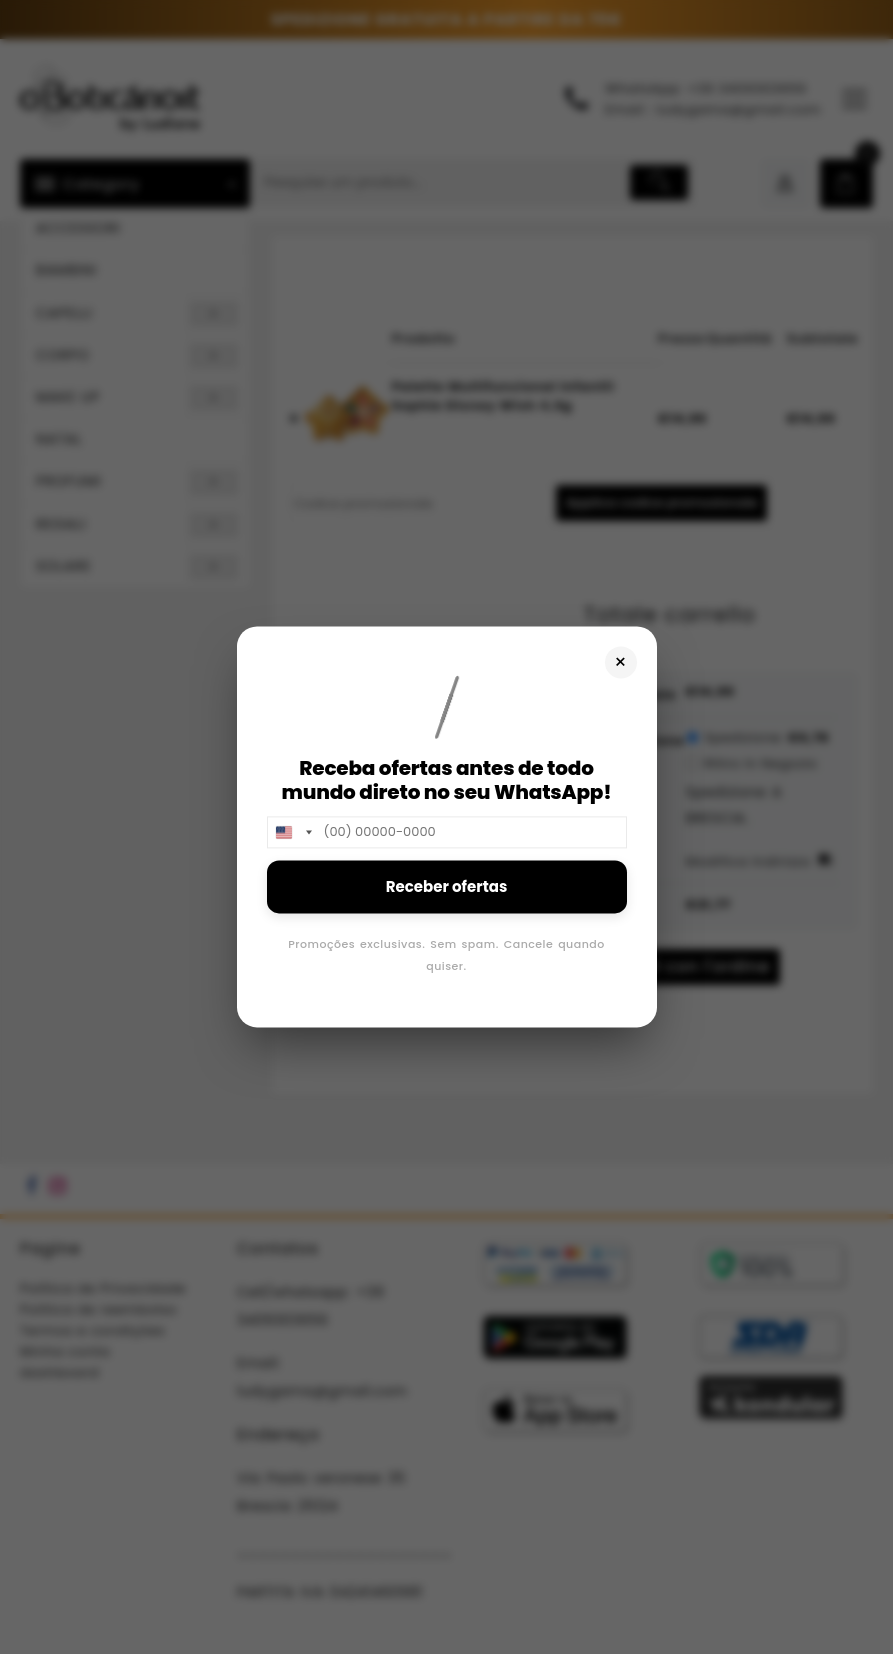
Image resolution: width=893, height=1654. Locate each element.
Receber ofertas (447, 886)
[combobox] (293, 832)
